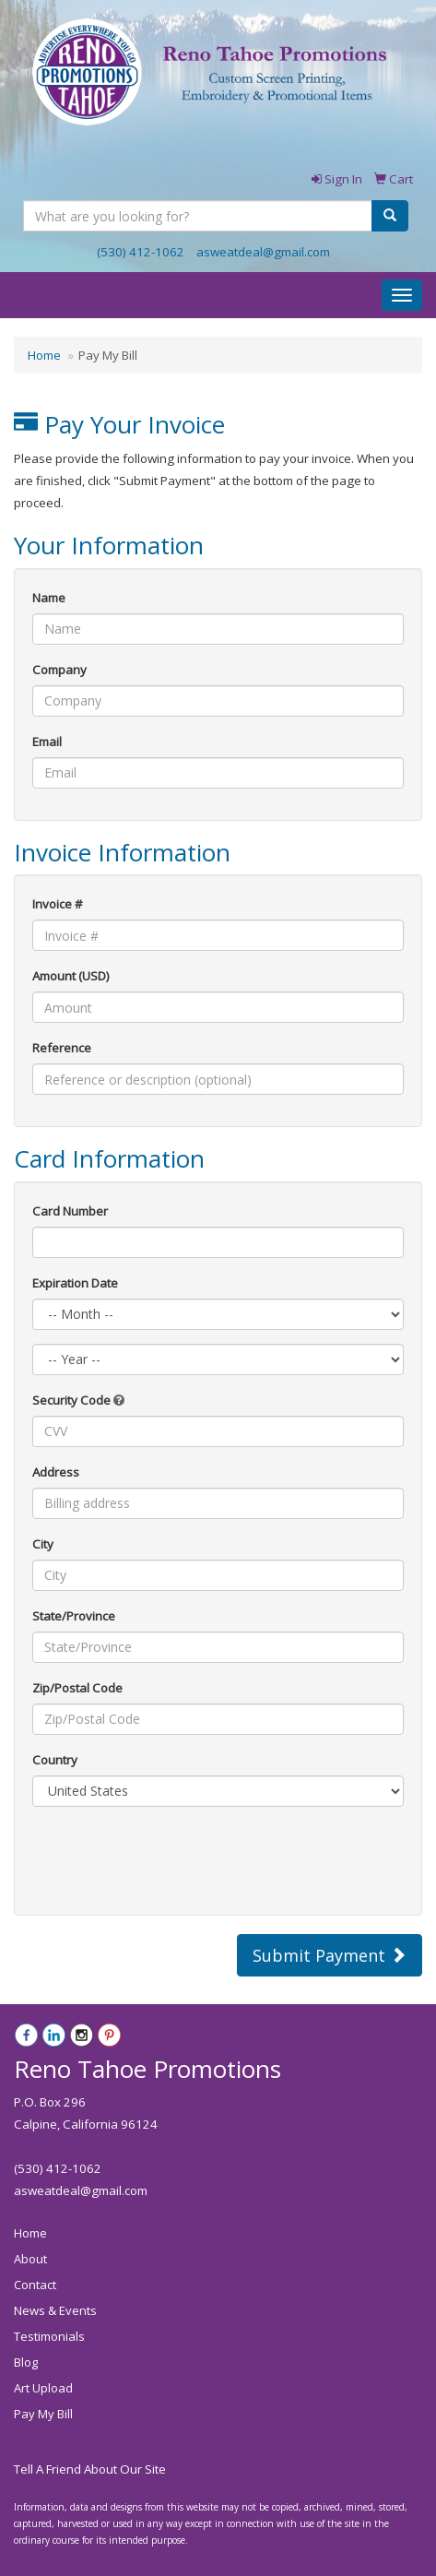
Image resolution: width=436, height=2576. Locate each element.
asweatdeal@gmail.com (263, 251)
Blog (26, 2362)
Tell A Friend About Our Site (90, 2469)
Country (54, 1759)
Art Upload (43, 2388)
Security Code (78, 1399)
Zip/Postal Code (77, 1688)
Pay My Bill (43, 2413)
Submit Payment (330, 1955)
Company (59, 669)
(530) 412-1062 (140, 251)
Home (44, 355)
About (30, 2258)
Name (48, 597)
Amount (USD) (71, 975)
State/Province (73, 1616)
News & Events (55, 2310)
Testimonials (49, 2336)
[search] (389, 215)
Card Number (70, 1211)
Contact (35, 2284)
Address (55, 1472)
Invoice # (57, 904)
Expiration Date (75, 1283)
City (42, 1544)
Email (47, 741)
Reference (61, 1047)
